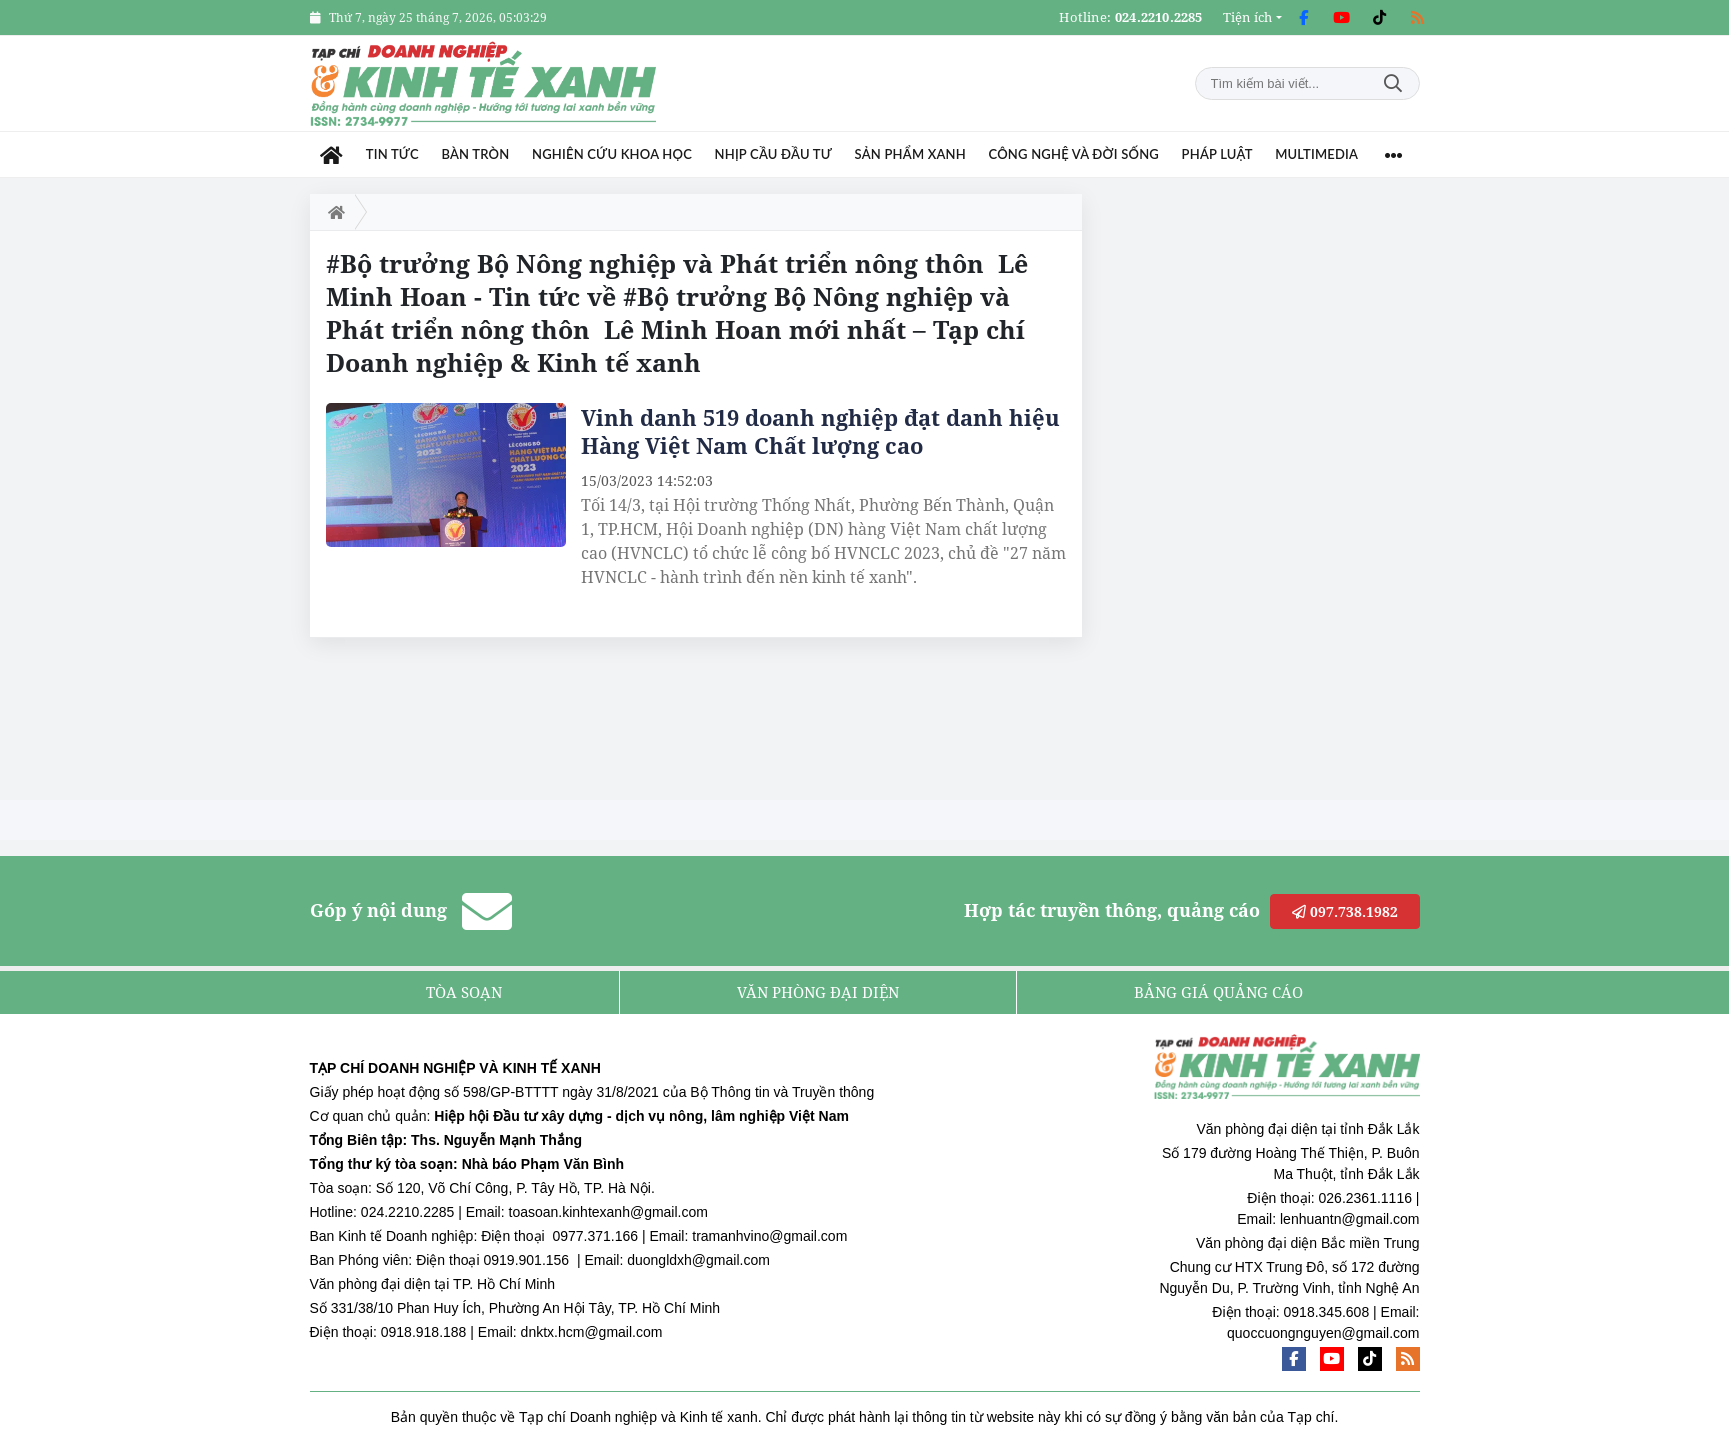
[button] (1252, 17)
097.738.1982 (1345, 911)
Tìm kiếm (1393, 83)
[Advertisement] (1270, 494)
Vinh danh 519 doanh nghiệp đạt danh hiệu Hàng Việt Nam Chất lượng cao (820, 431)
